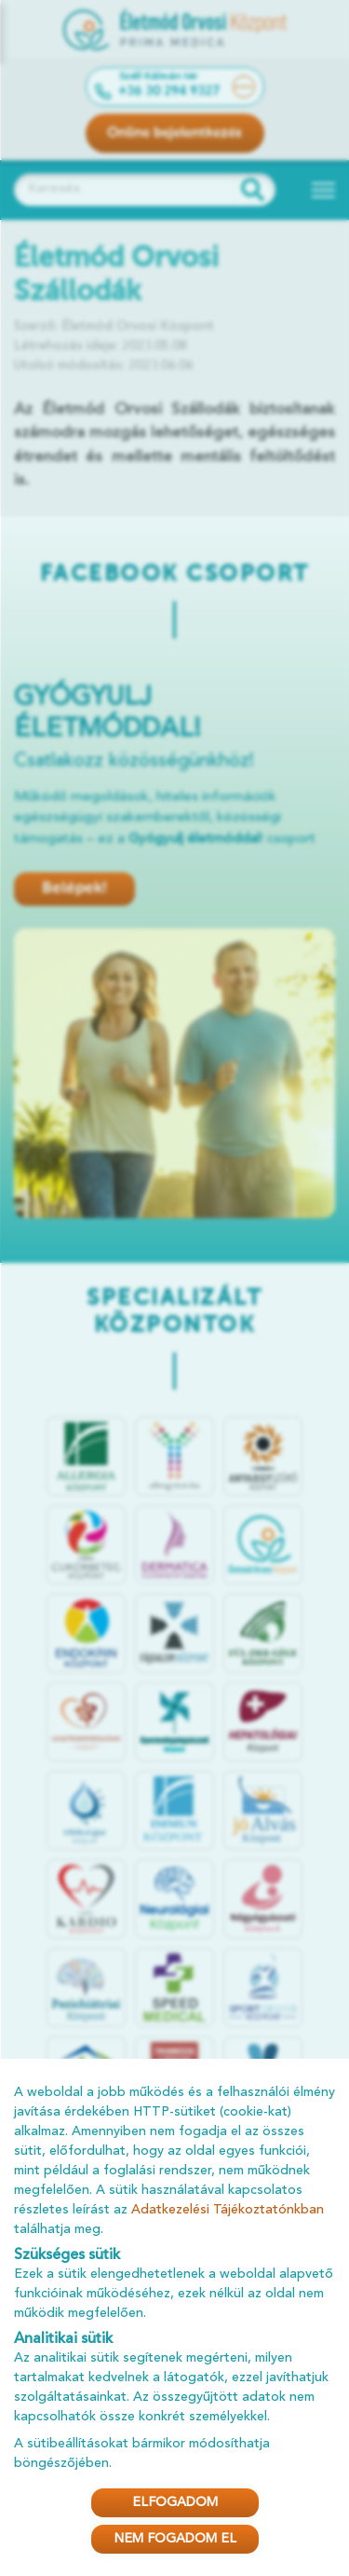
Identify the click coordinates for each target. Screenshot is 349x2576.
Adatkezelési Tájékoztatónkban (227, 2209)
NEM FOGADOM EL (175, 2538)
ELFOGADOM (175, 2502)
